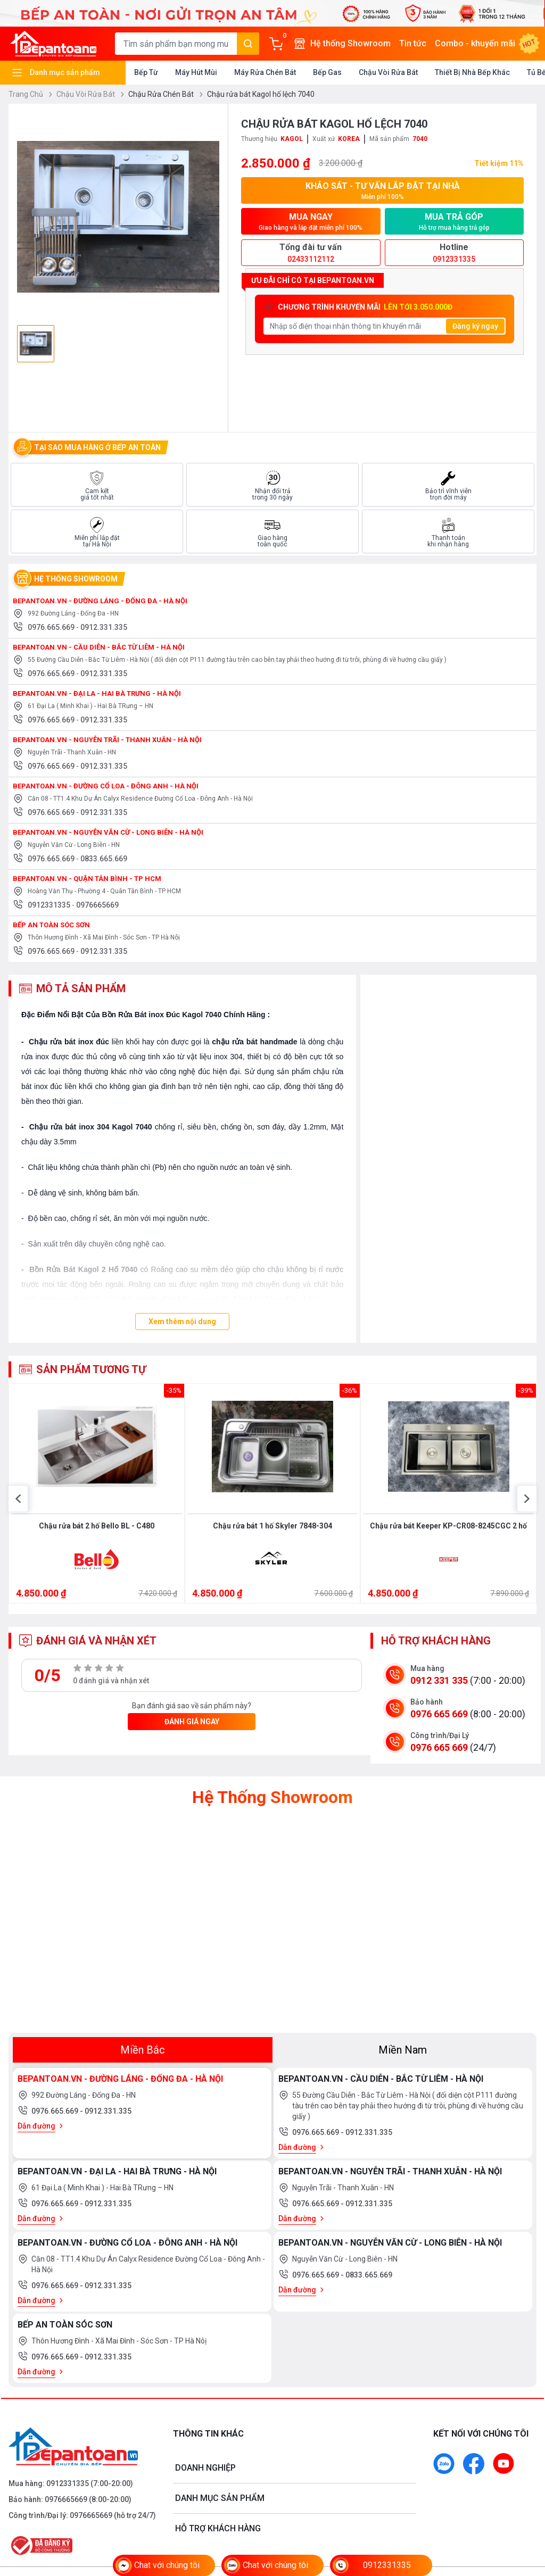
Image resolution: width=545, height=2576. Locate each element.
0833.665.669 (103, 858)
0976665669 (97, 905)
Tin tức (412, 43)
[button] (18, 1530)
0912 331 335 (439, 1720)
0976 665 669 (439, 1754)
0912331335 (50, 905)
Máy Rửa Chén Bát (265, 72)
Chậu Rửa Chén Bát (165, 94)
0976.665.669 (52, 627)
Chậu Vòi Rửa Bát (388, 72)
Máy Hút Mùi (196, 72)
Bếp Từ (146, 72)
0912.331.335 (103, 627)
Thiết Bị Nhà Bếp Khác (472, 72)
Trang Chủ (30, 94)
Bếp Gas (327, 72)
